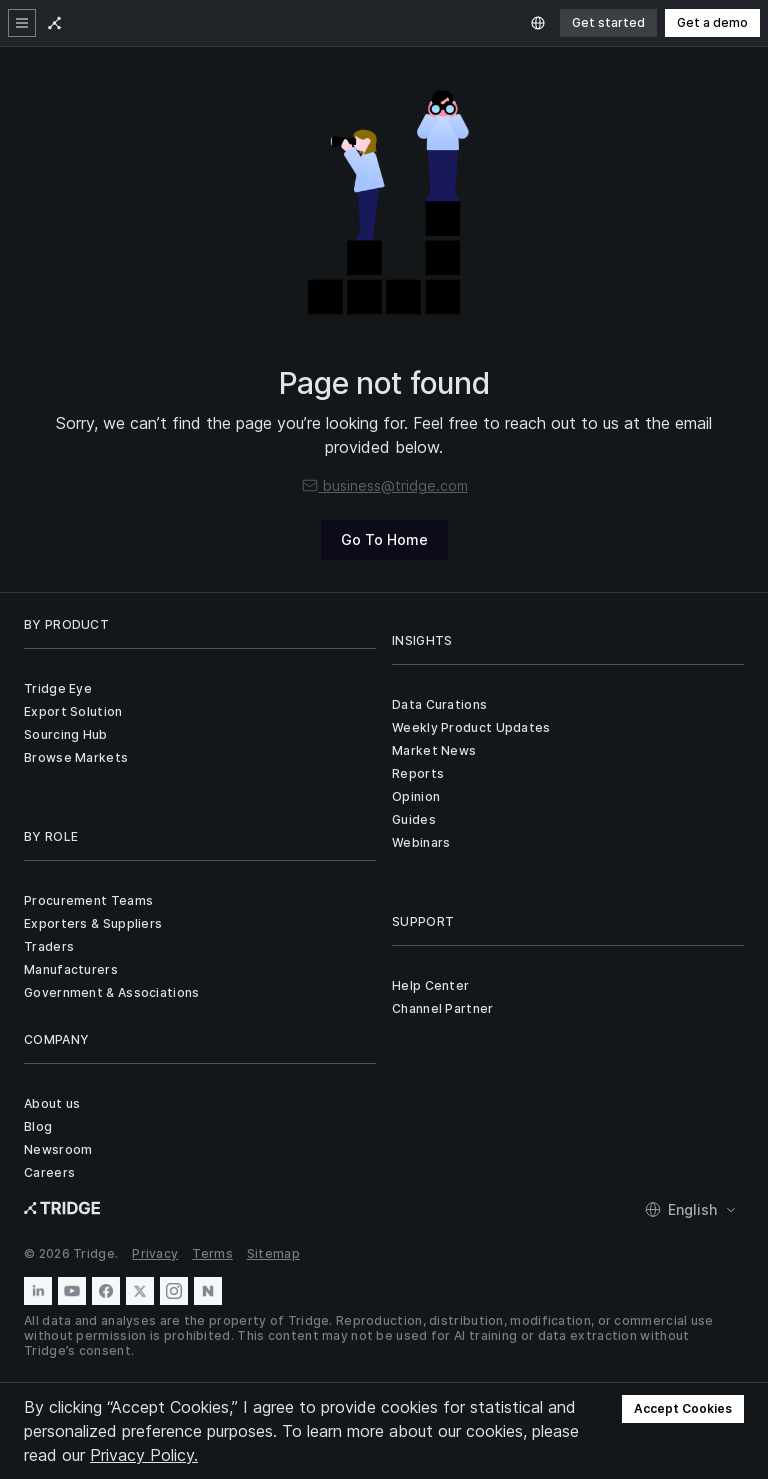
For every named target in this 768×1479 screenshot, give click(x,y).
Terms (212, 1253)
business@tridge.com (384, 485)
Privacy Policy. (144, 1455)
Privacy (155, 1253)
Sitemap (273, 1253)
